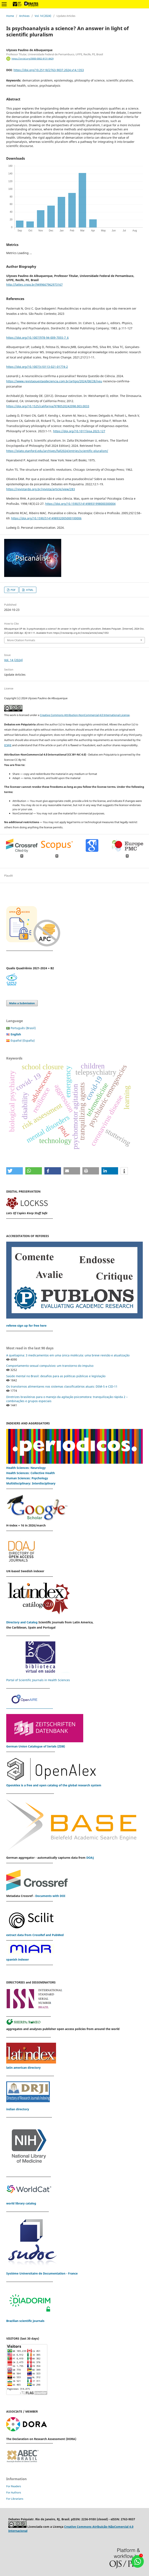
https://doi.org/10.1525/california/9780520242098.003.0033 (47, 406)
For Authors (13, 2492)
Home (10, 16)
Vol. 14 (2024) (43, 16)
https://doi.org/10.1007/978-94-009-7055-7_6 (37, 338)
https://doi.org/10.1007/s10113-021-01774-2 (37, 367)
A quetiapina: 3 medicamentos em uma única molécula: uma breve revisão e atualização (67, 1355)
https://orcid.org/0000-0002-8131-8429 (33, 58)
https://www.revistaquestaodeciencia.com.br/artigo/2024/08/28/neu (54, 381)
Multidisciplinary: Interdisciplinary (30, 1483)
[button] (14, 1170)
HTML (29, 590)
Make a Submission (22, 1003)
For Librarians (14, 2499)
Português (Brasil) (23, 1028)
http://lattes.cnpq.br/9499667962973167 (34, 284)
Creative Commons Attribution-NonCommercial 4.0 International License (84, 715)
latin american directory (23, 2068)
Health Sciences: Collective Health (30, 1473)
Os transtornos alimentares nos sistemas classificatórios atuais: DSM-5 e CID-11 (61, 1386)
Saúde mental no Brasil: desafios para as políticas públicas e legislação (55, 1376)
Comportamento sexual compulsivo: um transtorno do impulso (49, 1366)
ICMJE (7, 745)
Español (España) (23, 1040)
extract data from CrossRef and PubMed (35, 1935)
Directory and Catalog (22, 1622)
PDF (13, 590)
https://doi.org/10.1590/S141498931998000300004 (80, 504)
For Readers (13, 2486)
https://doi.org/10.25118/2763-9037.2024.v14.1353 (48, 70)
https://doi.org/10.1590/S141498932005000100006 (46, 518)
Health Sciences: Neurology (26, 1468)
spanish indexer (17, 1959)
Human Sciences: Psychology (27, 1478)
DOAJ (90, 1858)
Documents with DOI (50, 1896)
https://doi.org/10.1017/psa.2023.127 (79, 431)
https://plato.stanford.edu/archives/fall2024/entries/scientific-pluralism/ (57, 451)
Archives (24, 16)
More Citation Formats (21, 640)
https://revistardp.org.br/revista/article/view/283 (40, 489)
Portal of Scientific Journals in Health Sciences (38, 1680)
